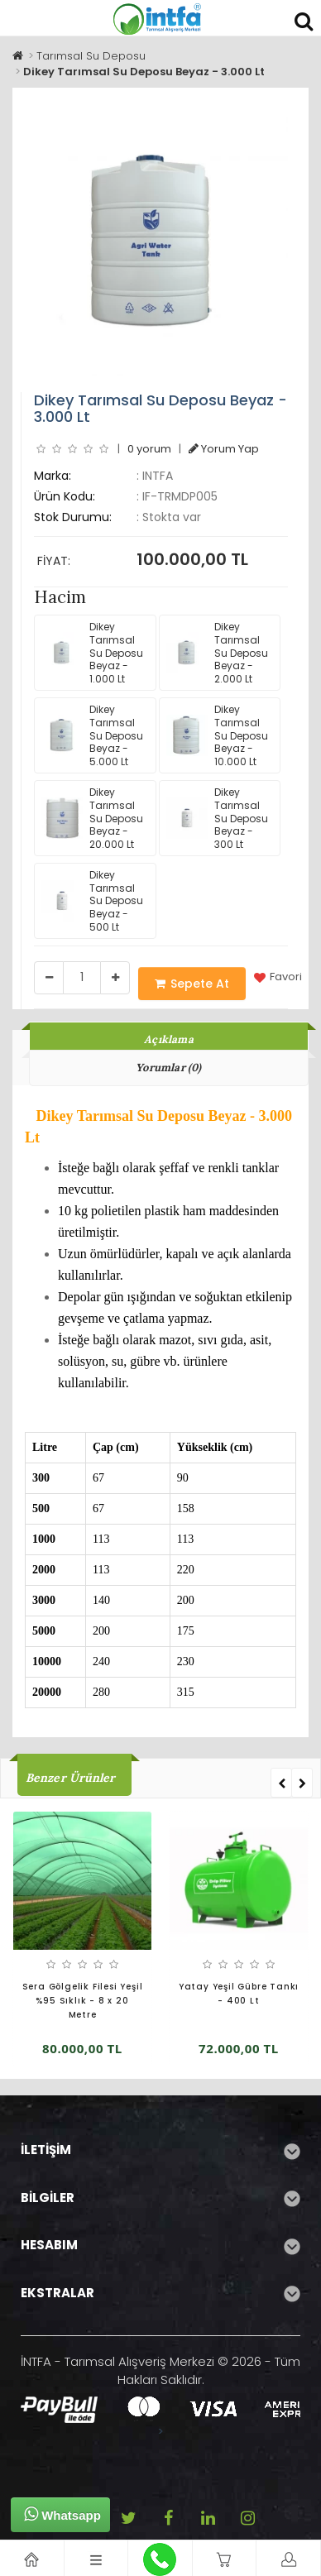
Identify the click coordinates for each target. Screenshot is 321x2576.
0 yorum (149, 449)
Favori (278, 977)
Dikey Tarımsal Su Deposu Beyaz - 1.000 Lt (92, 652)
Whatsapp (62, 2514)
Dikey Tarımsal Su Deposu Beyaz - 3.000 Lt (144, 71)
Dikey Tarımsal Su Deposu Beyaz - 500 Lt (92, 900)
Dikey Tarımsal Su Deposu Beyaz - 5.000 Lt (92, 735)
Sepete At (192, 983)
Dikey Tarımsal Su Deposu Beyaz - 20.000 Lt (92, 817)
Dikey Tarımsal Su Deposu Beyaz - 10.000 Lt (217, 735)
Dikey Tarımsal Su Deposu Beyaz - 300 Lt (217, 817)
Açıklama (169, 1039)
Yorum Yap (224, 449)
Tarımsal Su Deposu (91, 56)
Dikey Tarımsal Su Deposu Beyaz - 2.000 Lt (217, 652)
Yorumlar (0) (168, 1068)
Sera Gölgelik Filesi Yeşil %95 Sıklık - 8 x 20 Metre (82, 2000)
